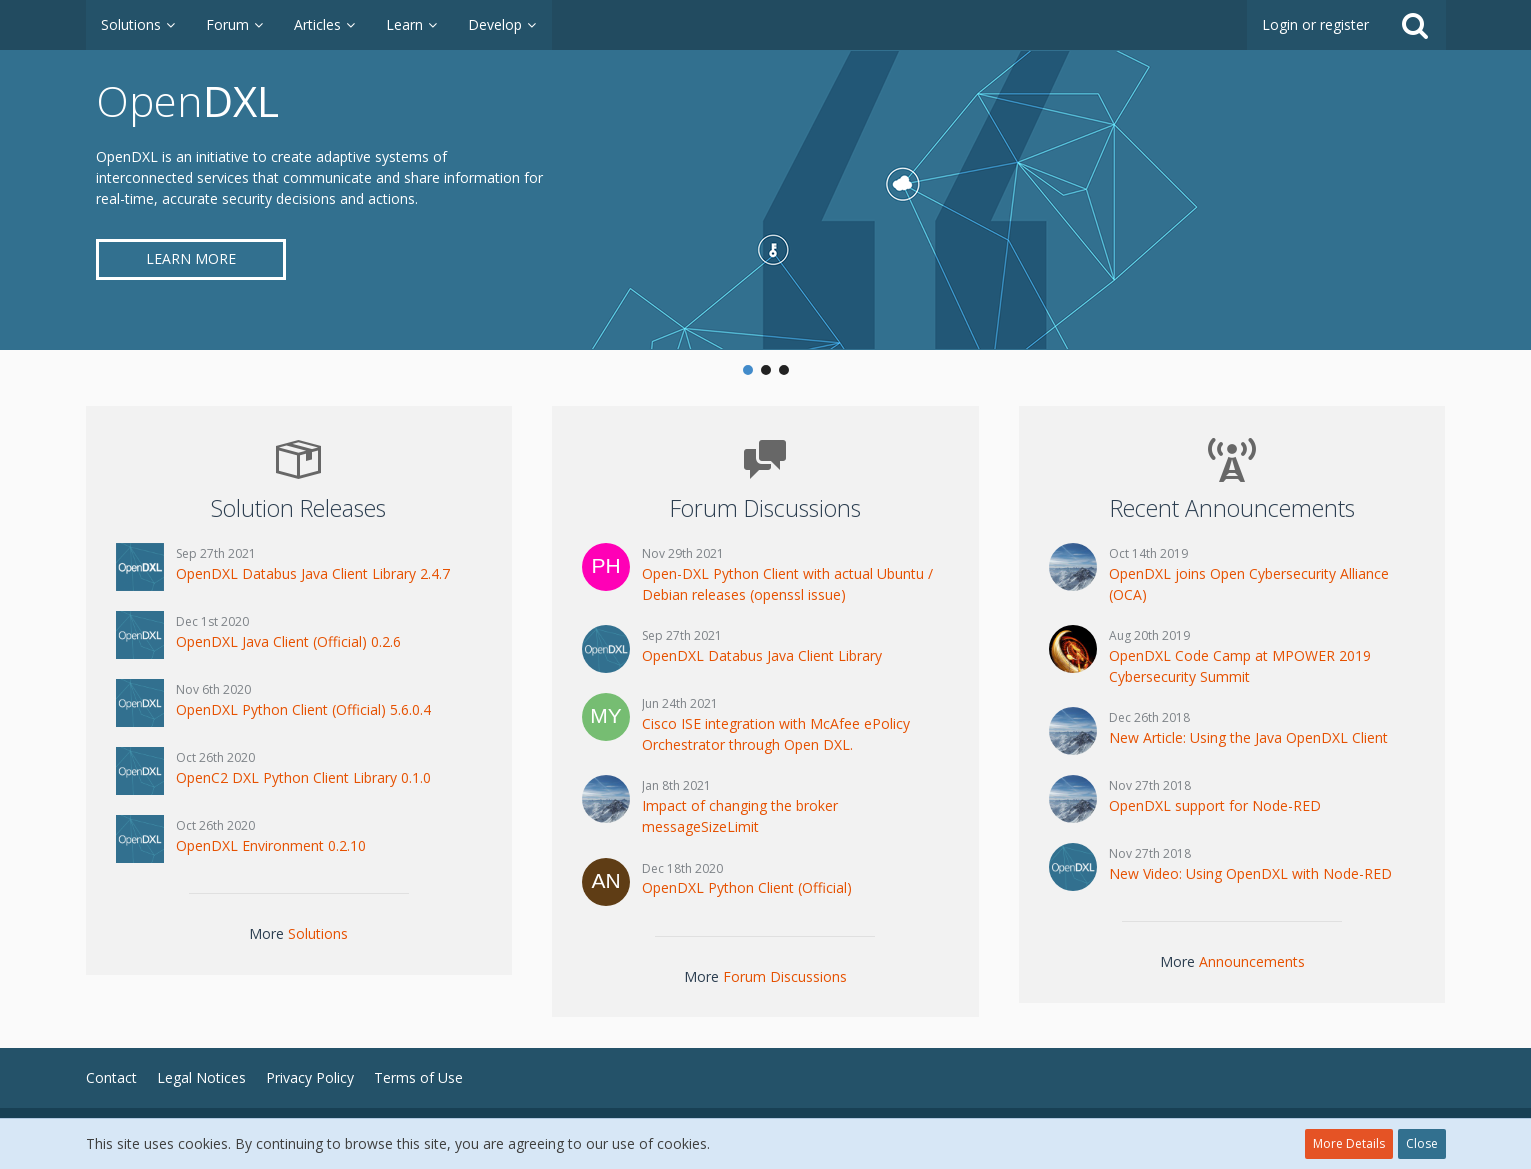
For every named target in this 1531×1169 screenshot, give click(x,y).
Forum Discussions (785, 976)
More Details (1349, 1143)
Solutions (318, 933)
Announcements (1252, 961)
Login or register (1315, 24)
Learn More (191, 258)
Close (1422, 1143)
